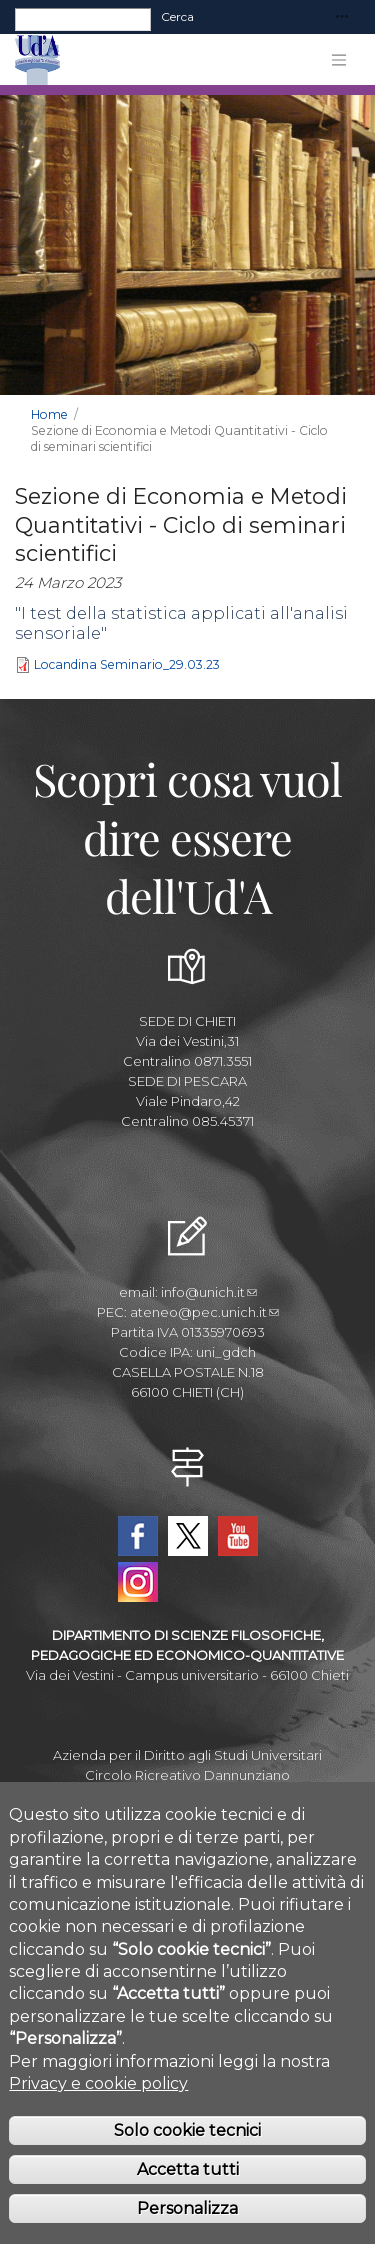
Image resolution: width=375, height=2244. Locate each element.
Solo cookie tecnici (187, 2157)
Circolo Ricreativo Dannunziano (187, 1775)
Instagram (138, 1582)
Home (49, 414)
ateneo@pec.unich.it (204, 1312)
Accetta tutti (188, 2196)
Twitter (188, 1536)
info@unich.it (209, 1292)
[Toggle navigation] (342, 17)
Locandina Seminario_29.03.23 (127, 665)
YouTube (238, 1536)
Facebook (138, 1536)
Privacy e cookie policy (98, 2110)
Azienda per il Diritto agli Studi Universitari (187, 1755)
